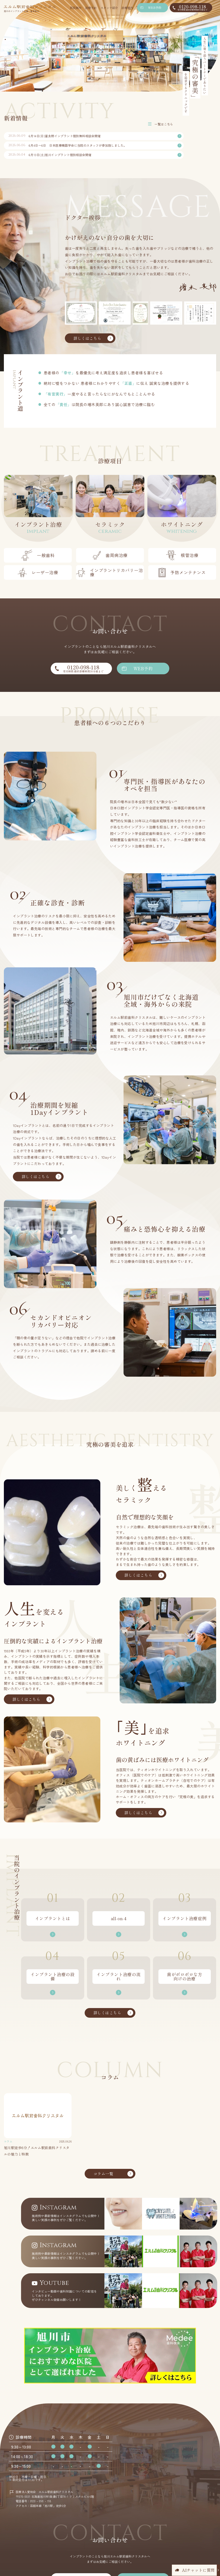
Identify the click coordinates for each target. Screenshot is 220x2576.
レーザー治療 (38, 572)
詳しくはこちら (93, 338)
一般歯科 (38, 555)
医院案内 (75, 8)
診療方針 (91, 8)
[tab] (5, 39)
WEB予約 (151, 7)
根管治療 (182, 555)
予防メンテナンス (182, 572)
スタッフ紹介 (109, 8)
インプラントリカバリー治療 (109, 572)
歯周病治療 (110, 555)
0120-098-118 (190, 7)
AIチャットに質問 (201, 2570)
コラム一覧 (113, 2174)
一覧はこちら (160, 124)
